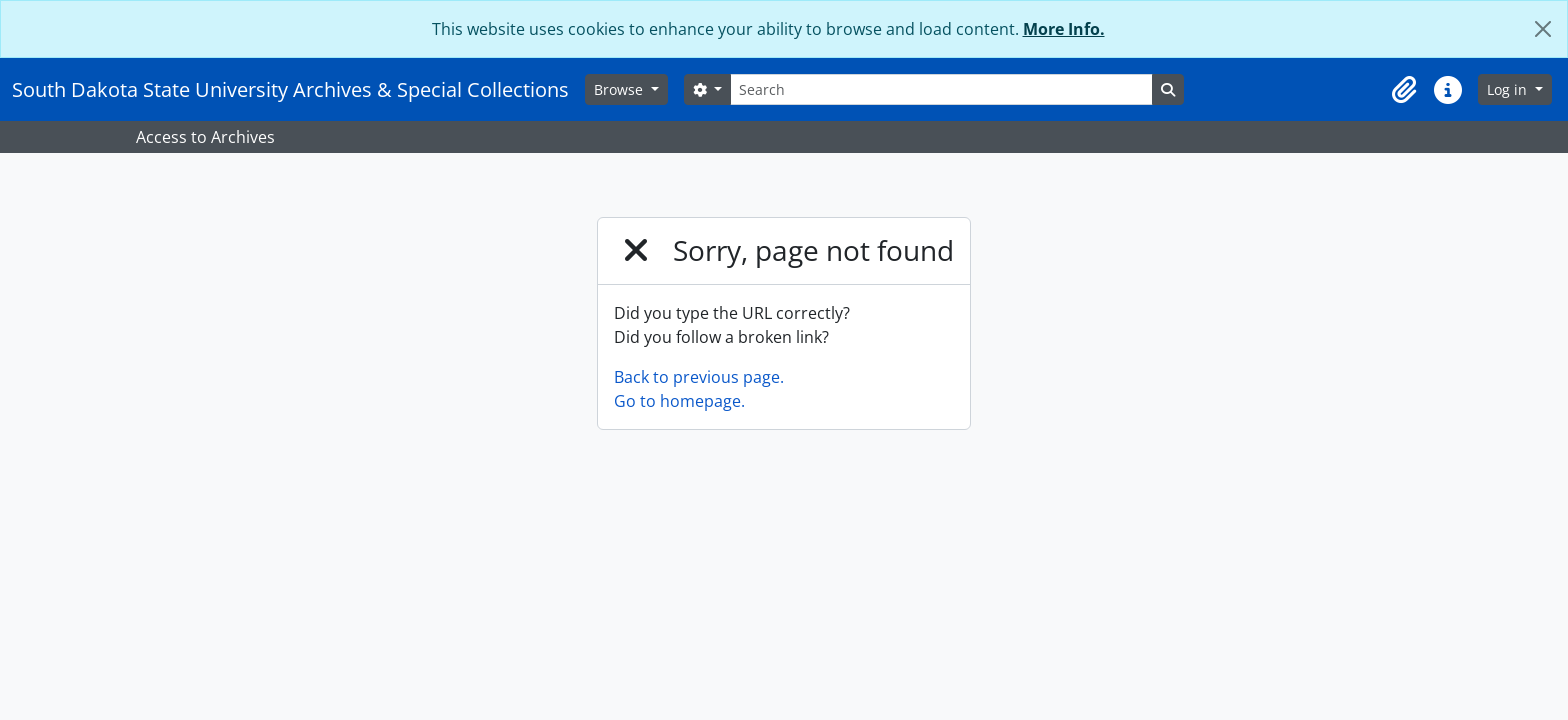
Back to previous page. (699, 377)
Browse (620, 89)
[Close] (1543, 29)
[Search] (941, 89)
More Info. (1064, 29)
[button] (1404, 90)
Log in (1509, 89)
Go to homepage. (679, 401)
